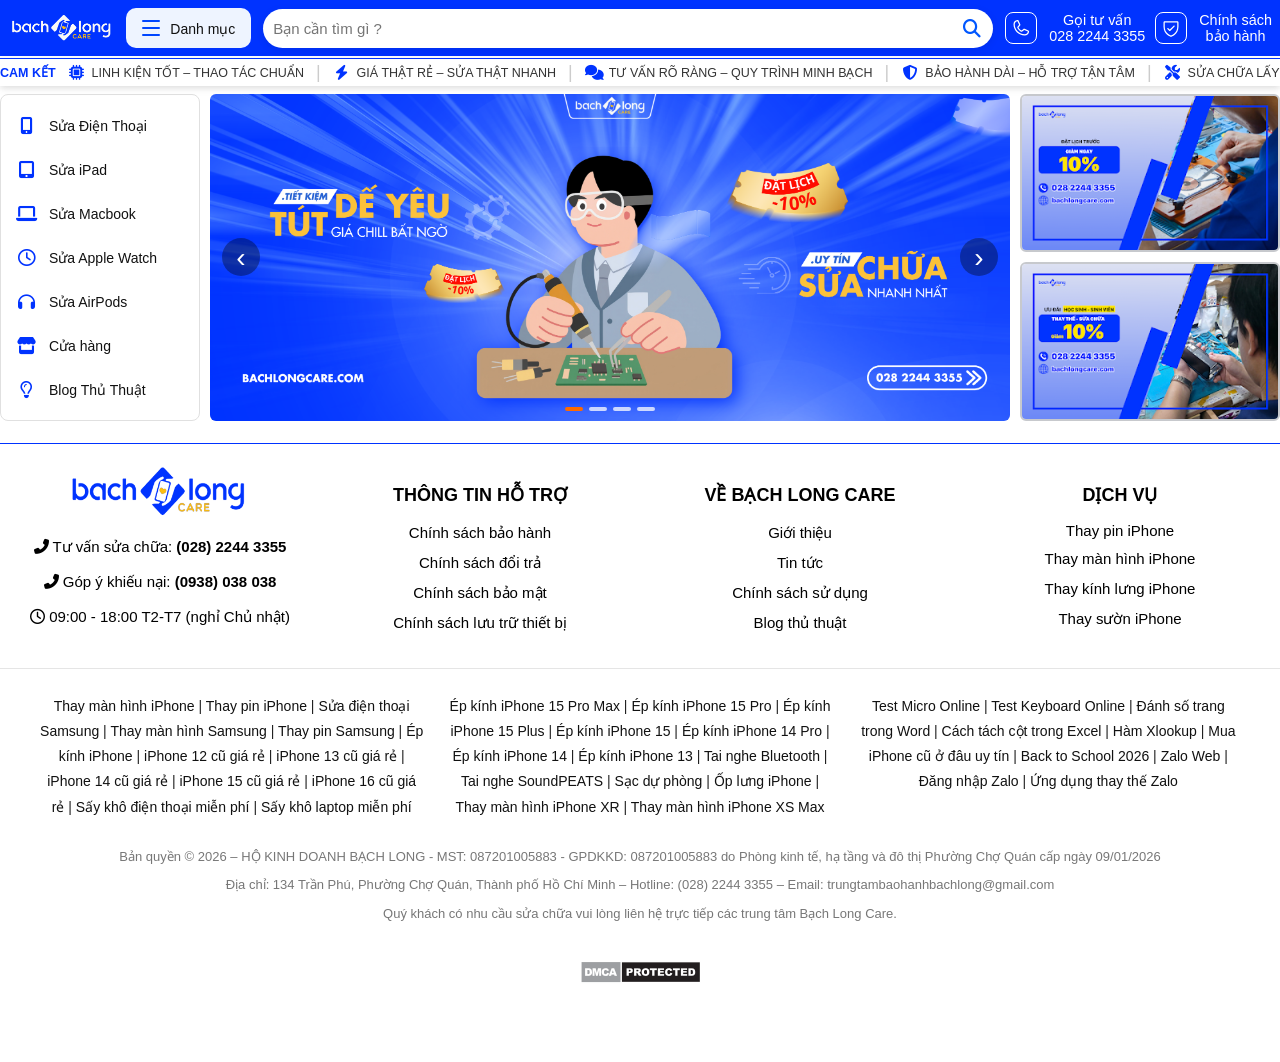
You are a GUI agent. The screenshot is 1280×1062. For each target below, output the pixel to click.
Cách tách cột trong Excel (1022, 731)
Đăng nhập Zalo (969, 781)
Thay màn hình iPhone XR (537, 807)
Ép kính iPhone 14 (510, 756)
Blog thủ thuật (800, 622)
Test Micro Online (926, 706)
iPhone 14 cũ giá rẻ (107, 781)
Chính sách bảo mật (480, 592)
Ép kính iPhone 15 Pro (701, 706)
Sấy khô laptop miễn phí (336, 807)
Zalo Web (1191, 756)
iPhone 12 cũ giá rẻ (204, 756)
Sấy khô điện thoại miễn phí (163, 807)
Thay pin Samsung (336, 731)
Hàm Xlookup (1155, 731)
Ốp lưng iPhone (763, 781)
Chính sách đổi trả (480, 562)
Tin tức (800, 562)
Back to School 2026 (1085, 756)
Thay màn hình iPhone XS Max (728, 807)
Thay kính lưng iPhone (1120, 588)
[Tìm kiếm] (972, 28)
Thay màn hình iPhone (1120, 558)
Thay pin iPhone (1120, 530)
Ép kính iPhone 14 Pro (752, 731)
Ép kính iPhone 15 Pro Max (535, 706)
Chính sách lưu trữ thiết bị (480, 622)
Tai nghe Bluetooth (762, 756)
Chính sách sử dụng (800, 592)
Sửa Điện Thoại (81, 125)
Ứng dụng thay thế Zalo (1104, 781)
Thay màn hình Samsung (188, 731)
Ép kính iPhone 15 (613, 731)
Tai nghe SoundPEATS (532, 781)
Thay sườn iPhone (1119, 618)
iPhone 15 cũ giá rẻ (240, 781)
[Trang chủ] (61, 28)
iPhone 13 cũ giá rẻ (336, 756)
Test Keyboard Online (1058, 706)
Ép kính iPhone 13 (635, 756)
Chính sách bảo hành (480, 532)
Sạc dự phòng (658, 781)
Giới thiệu (800, 532)
